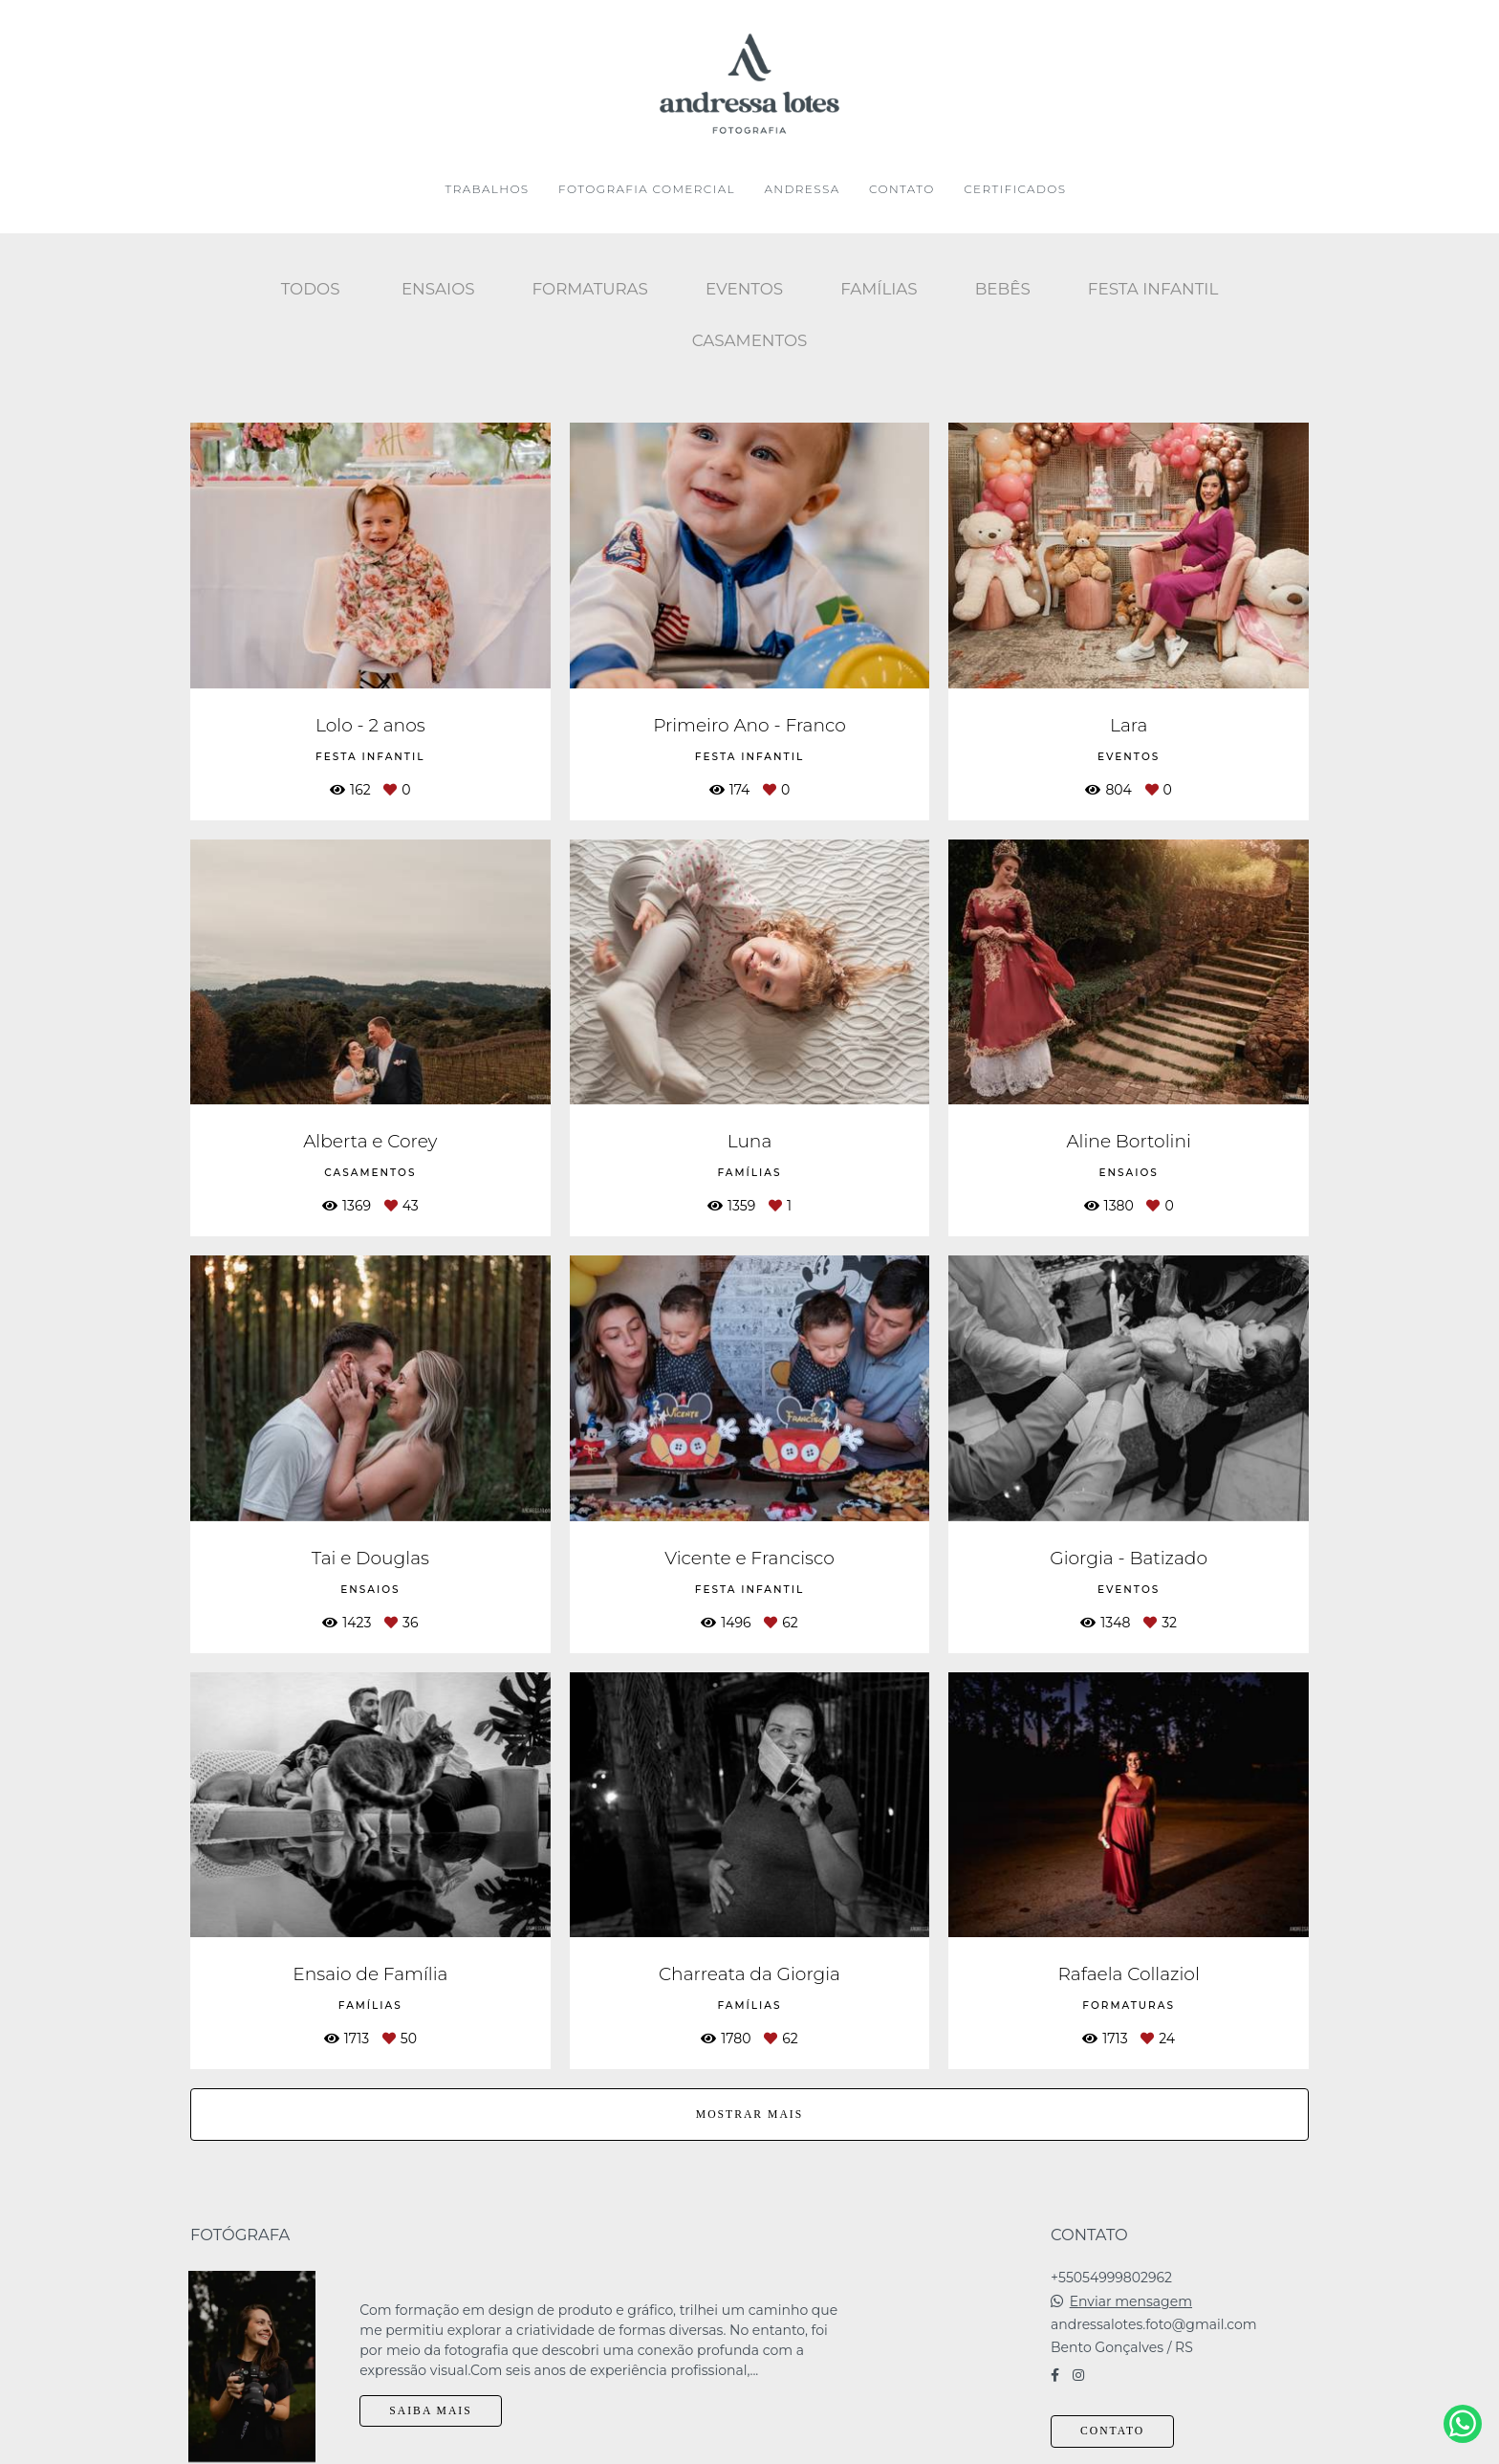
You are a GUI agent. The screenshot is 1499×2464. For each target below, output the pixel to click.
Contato (1112, 2416)
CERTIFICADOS (1015, 189)
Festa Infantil (1153, 288)
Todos (310, 288)
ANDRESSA (801, 189)
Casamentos (750, 340)
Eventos (744, 288)
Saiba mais (430, 2396)
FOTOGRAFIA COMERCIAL (646, 189)
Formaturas (590, 288)
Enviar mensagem (1131, 2287)
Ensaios (438, 288)
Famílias (879, 288)
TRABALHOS (487, 189)
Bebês (1003, 288)
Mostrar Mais (749, 2114)
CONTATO (902, 189)
